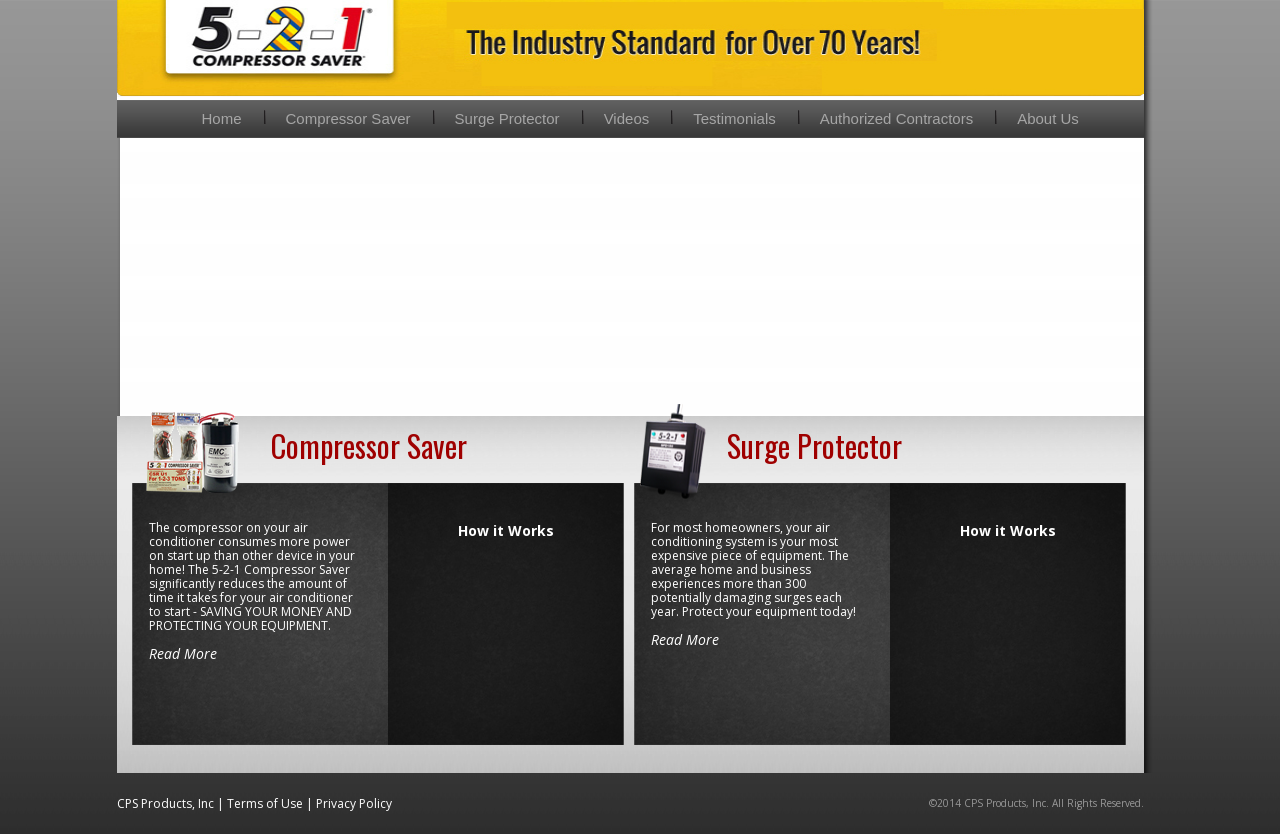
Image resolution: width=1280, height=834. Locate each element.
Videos (627, 118)
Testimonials (734, 118)
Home (222, 118)
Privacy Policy (354, 803)
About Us (1048, 118)
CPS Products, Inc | (172, 803)
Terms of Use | (271, 803)
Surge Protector (507, 118)
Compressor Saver (348, 118)
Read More (183, 653)
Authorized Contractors (896, 118)
